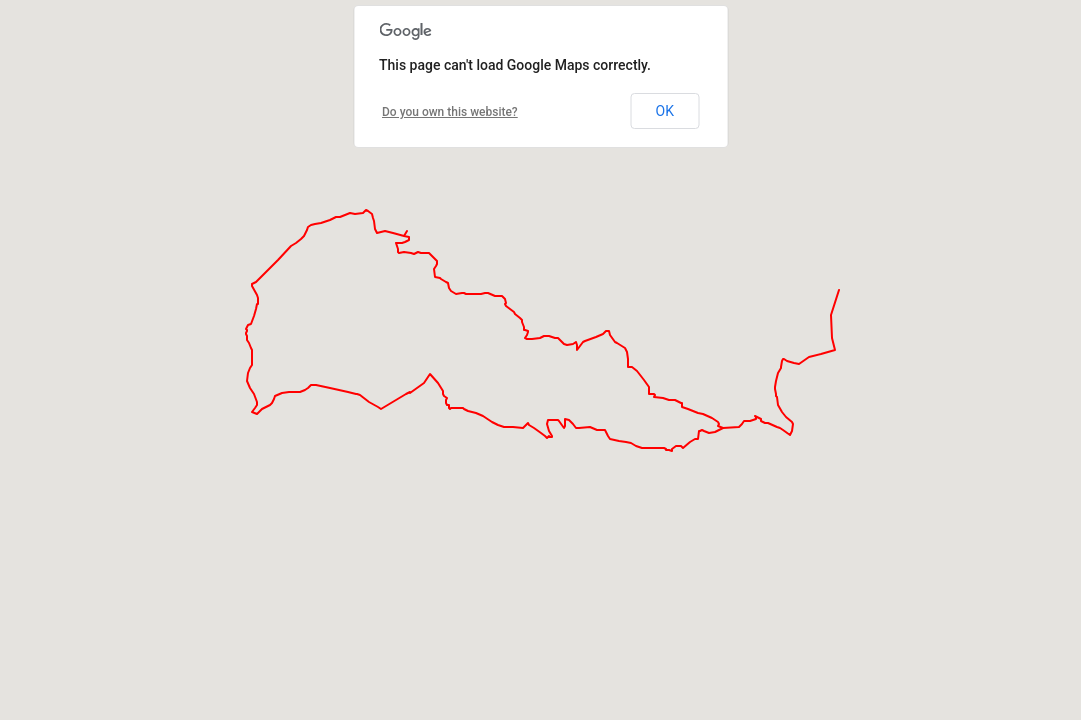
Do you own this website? (450, 112)
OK (665, 111)
